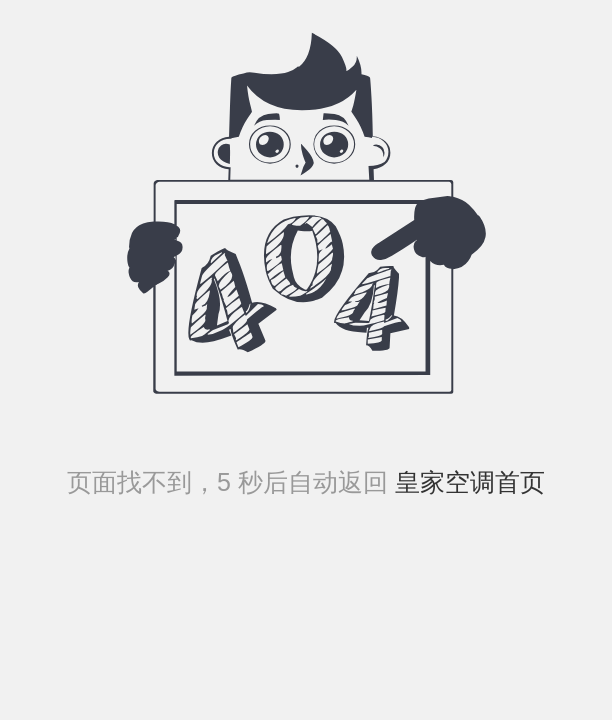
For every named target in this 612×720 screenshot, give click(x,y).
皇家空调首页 (466, 482)
